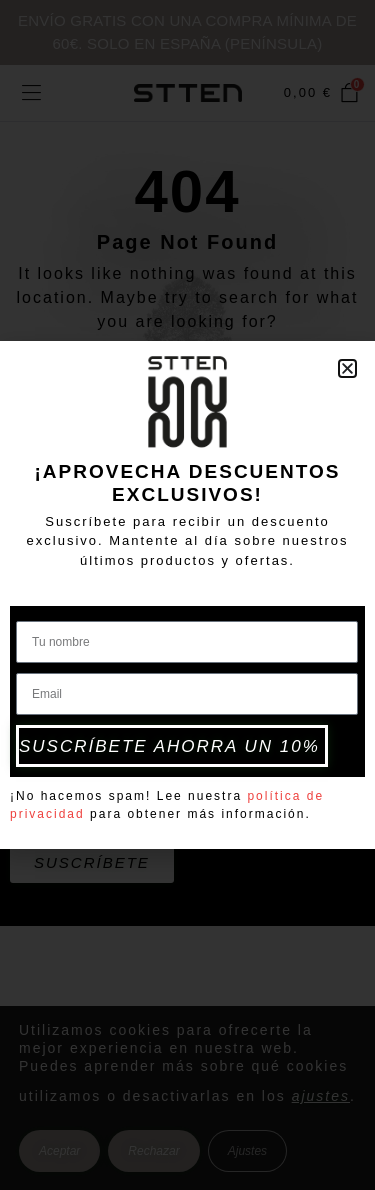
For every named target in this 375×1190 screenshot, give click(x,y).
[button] (347, 368)
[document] (187, 595)
